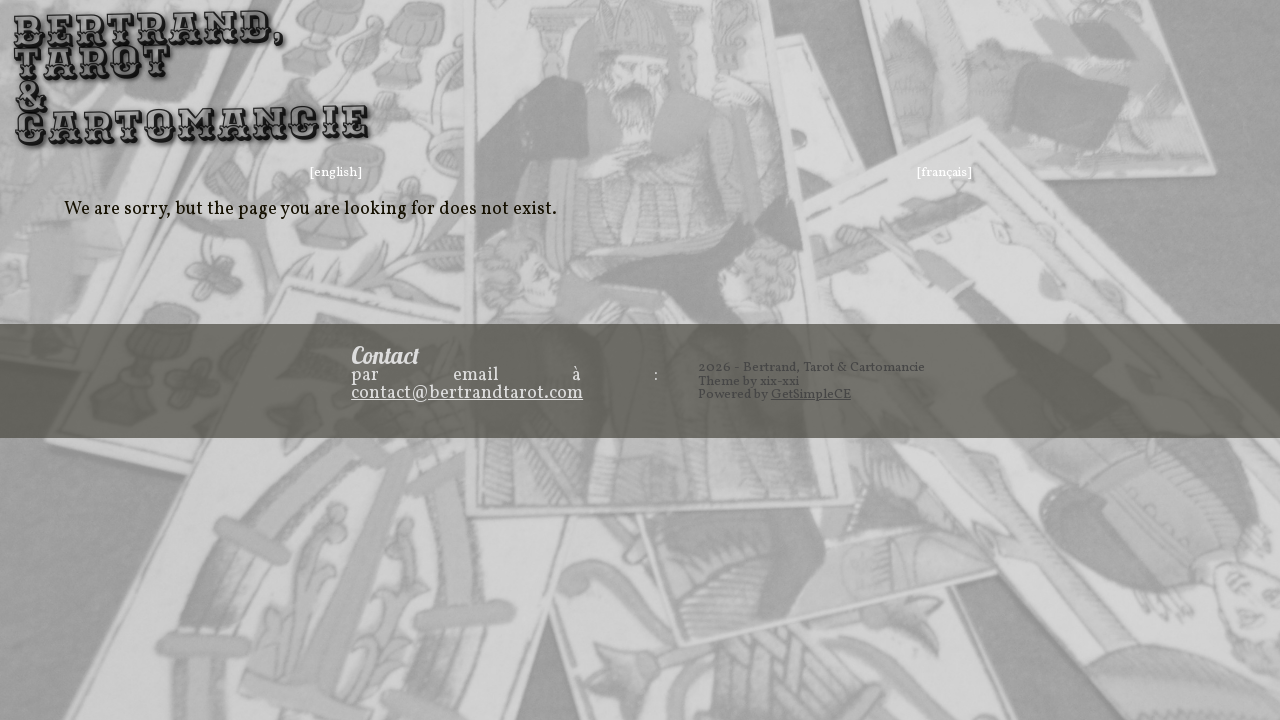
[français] (944, 172)
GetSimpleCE (811, 394)
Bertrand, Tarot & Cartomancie (110, 79)
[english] (336, 172)
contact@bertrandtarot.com (467, 393)
